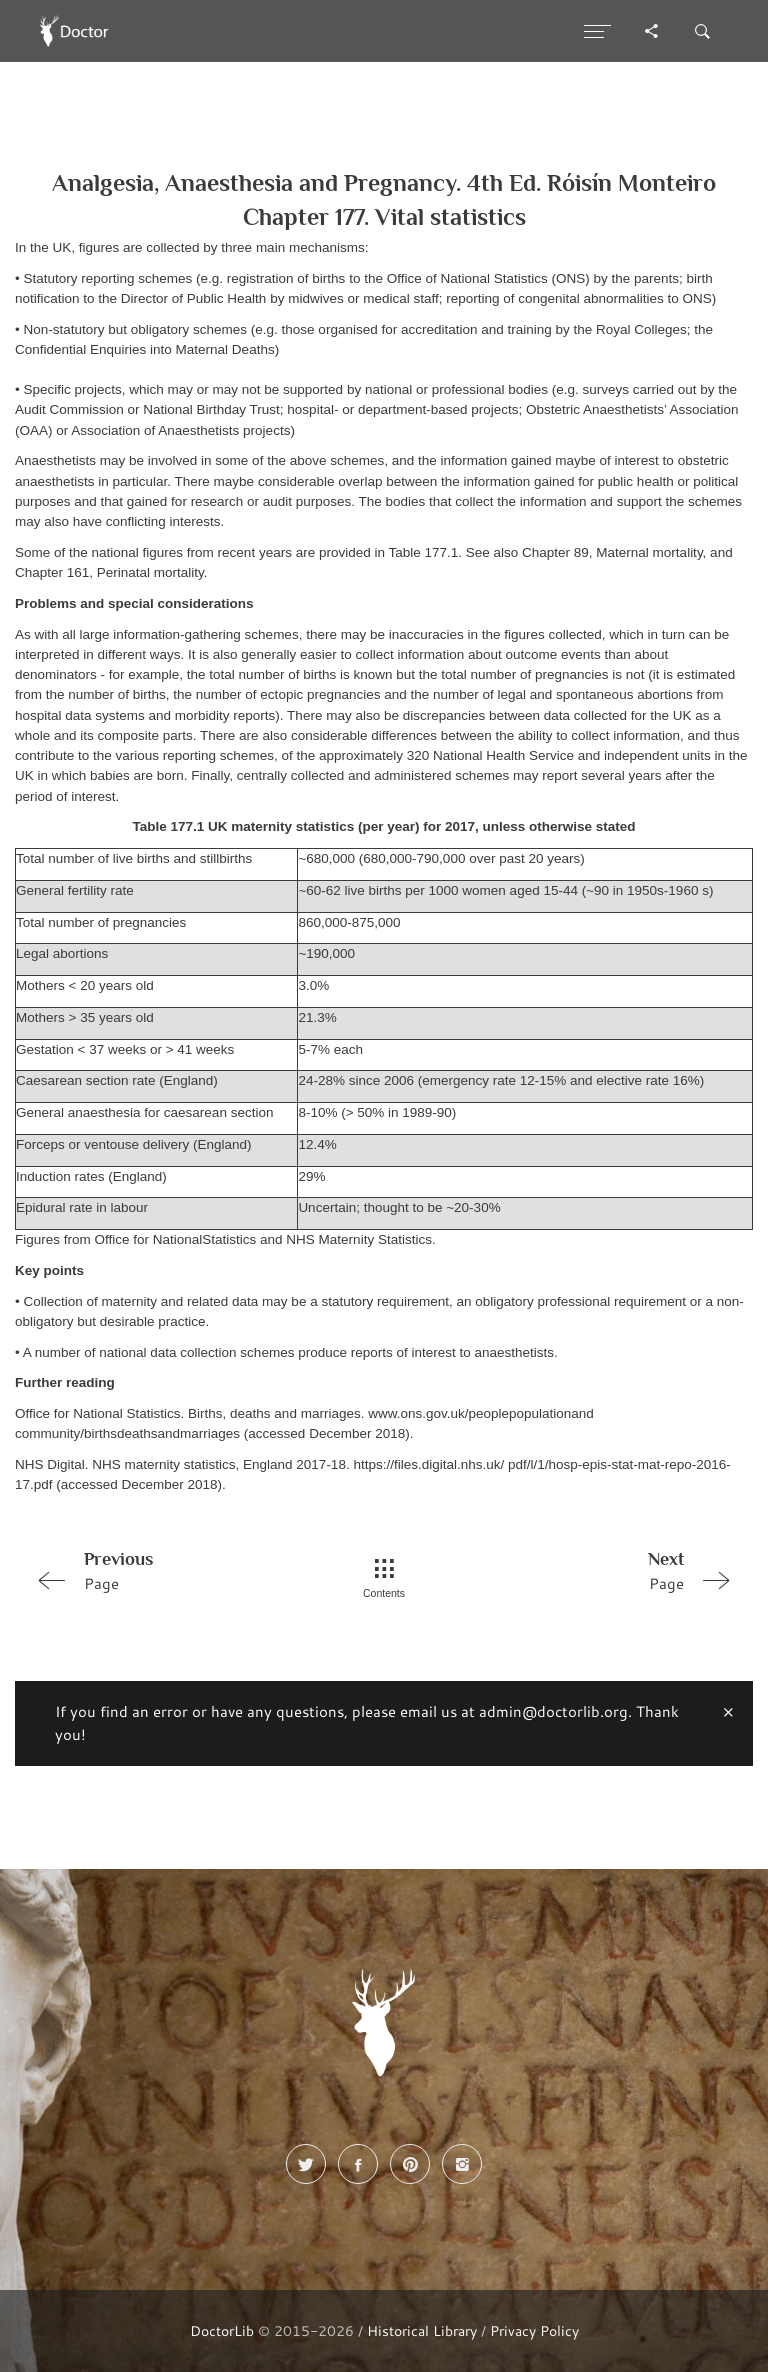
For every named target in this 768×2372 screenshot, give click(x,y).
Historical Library (422, 2330)
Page (167, 1570)
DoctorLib (222, 2330)
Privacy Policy (534, 2330)
